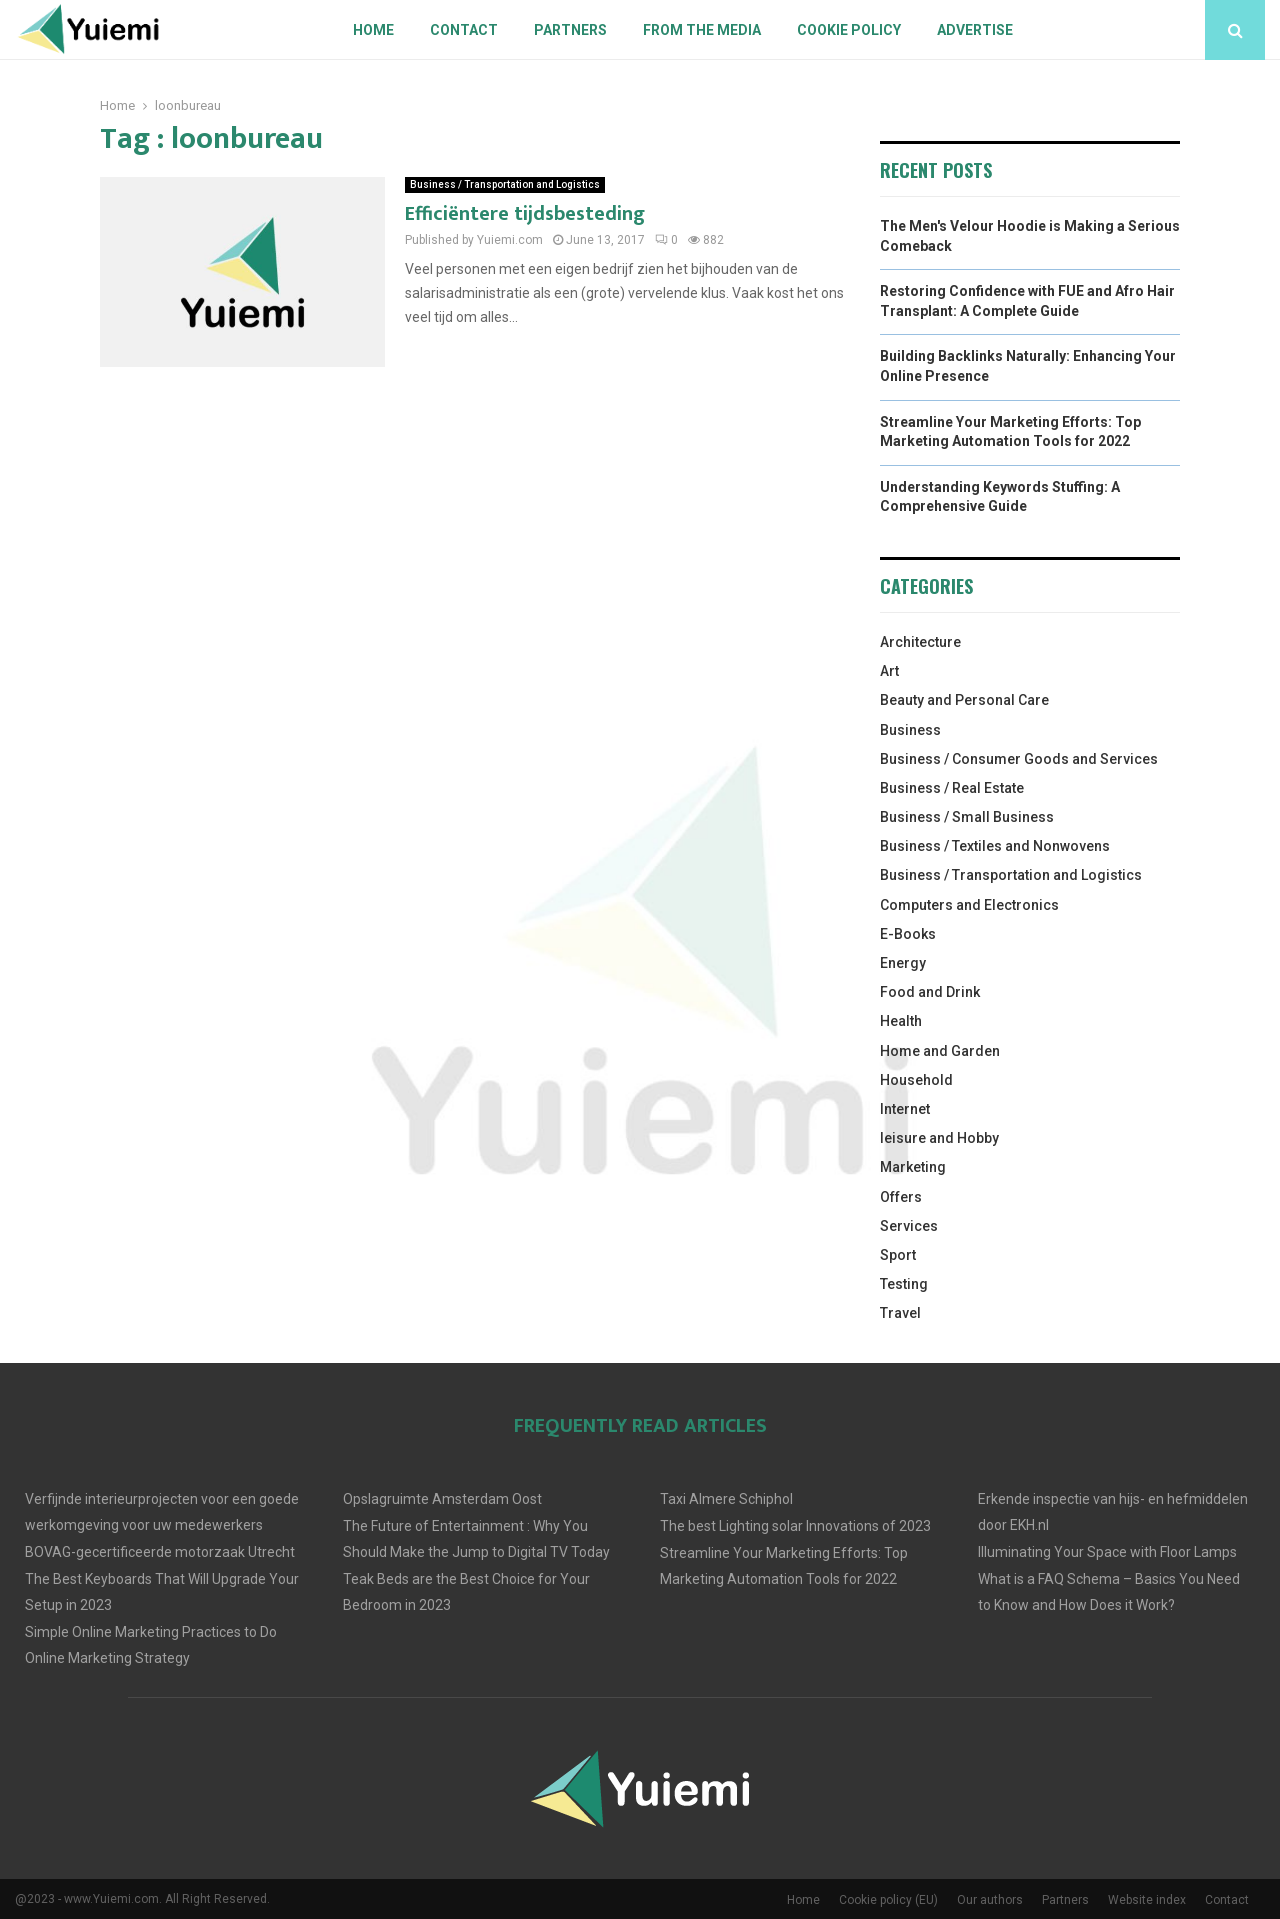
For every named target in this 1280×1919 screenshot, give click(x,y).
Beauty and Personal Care (964, 700)
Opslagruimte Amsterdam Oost (442, 1499)
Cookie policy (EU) (888, 1900)
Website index (1147, 1900)
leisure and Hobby (939, 1138)
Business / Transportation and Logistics (505, 184)
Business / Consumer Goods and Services (1019, 759)
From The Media (702, 30)
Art (889, 671)
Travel (900, 1313)
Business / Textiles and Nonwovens (995, 846)
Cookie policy (849, 30)
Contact (464, 30)
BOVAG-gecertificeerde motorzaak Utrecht (160, 1552)
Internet (905, 1109)
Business (910, 730)
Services (909, 1226)
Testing (904, 1284)
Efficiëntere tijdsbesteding (525, 214)
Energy (903, 963)
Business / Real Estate (952, 788)
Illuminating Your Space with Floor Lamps (1107, 1552)
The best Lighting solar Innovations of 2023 (795, 1526)
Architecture (920, 642)
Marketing (913, 1167)
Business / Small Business (967, 817)
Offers (901, 1197)
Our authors (990, 1900)
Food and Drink (930, 992)
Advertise (975, 30)
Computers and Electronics (969, 905)
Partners (570, 30)
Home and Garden (940, 1051)
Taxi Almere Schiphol (726, 1499)
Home (373, 30)
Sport (898, 1255)
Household (916, 1080)
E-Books (908, 934)
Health (901, 1021)
